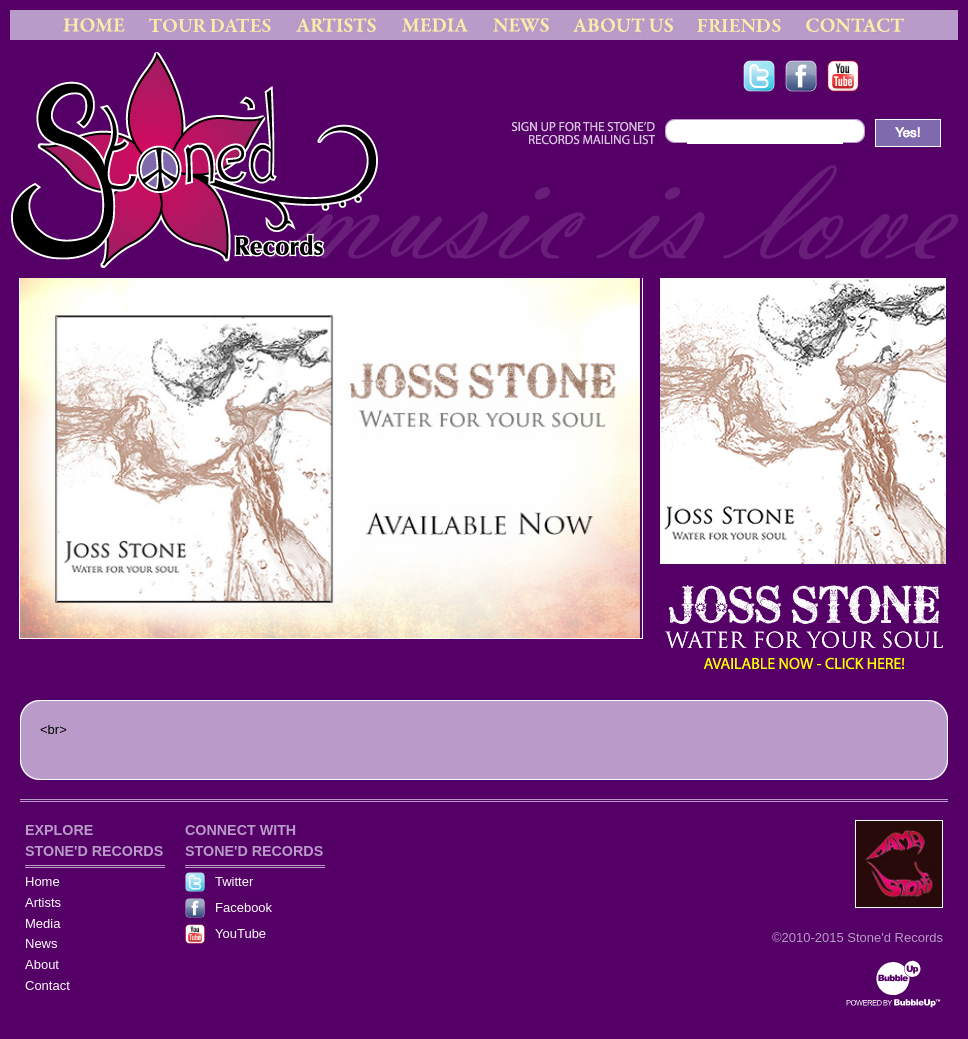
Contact (47, 985)
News (41, 943)
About (42, 964)
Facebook (243, 907)
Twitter (234, 881)
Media (42, 923)
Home (42, 881)
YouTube (240, 933)
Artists (43, 902)
